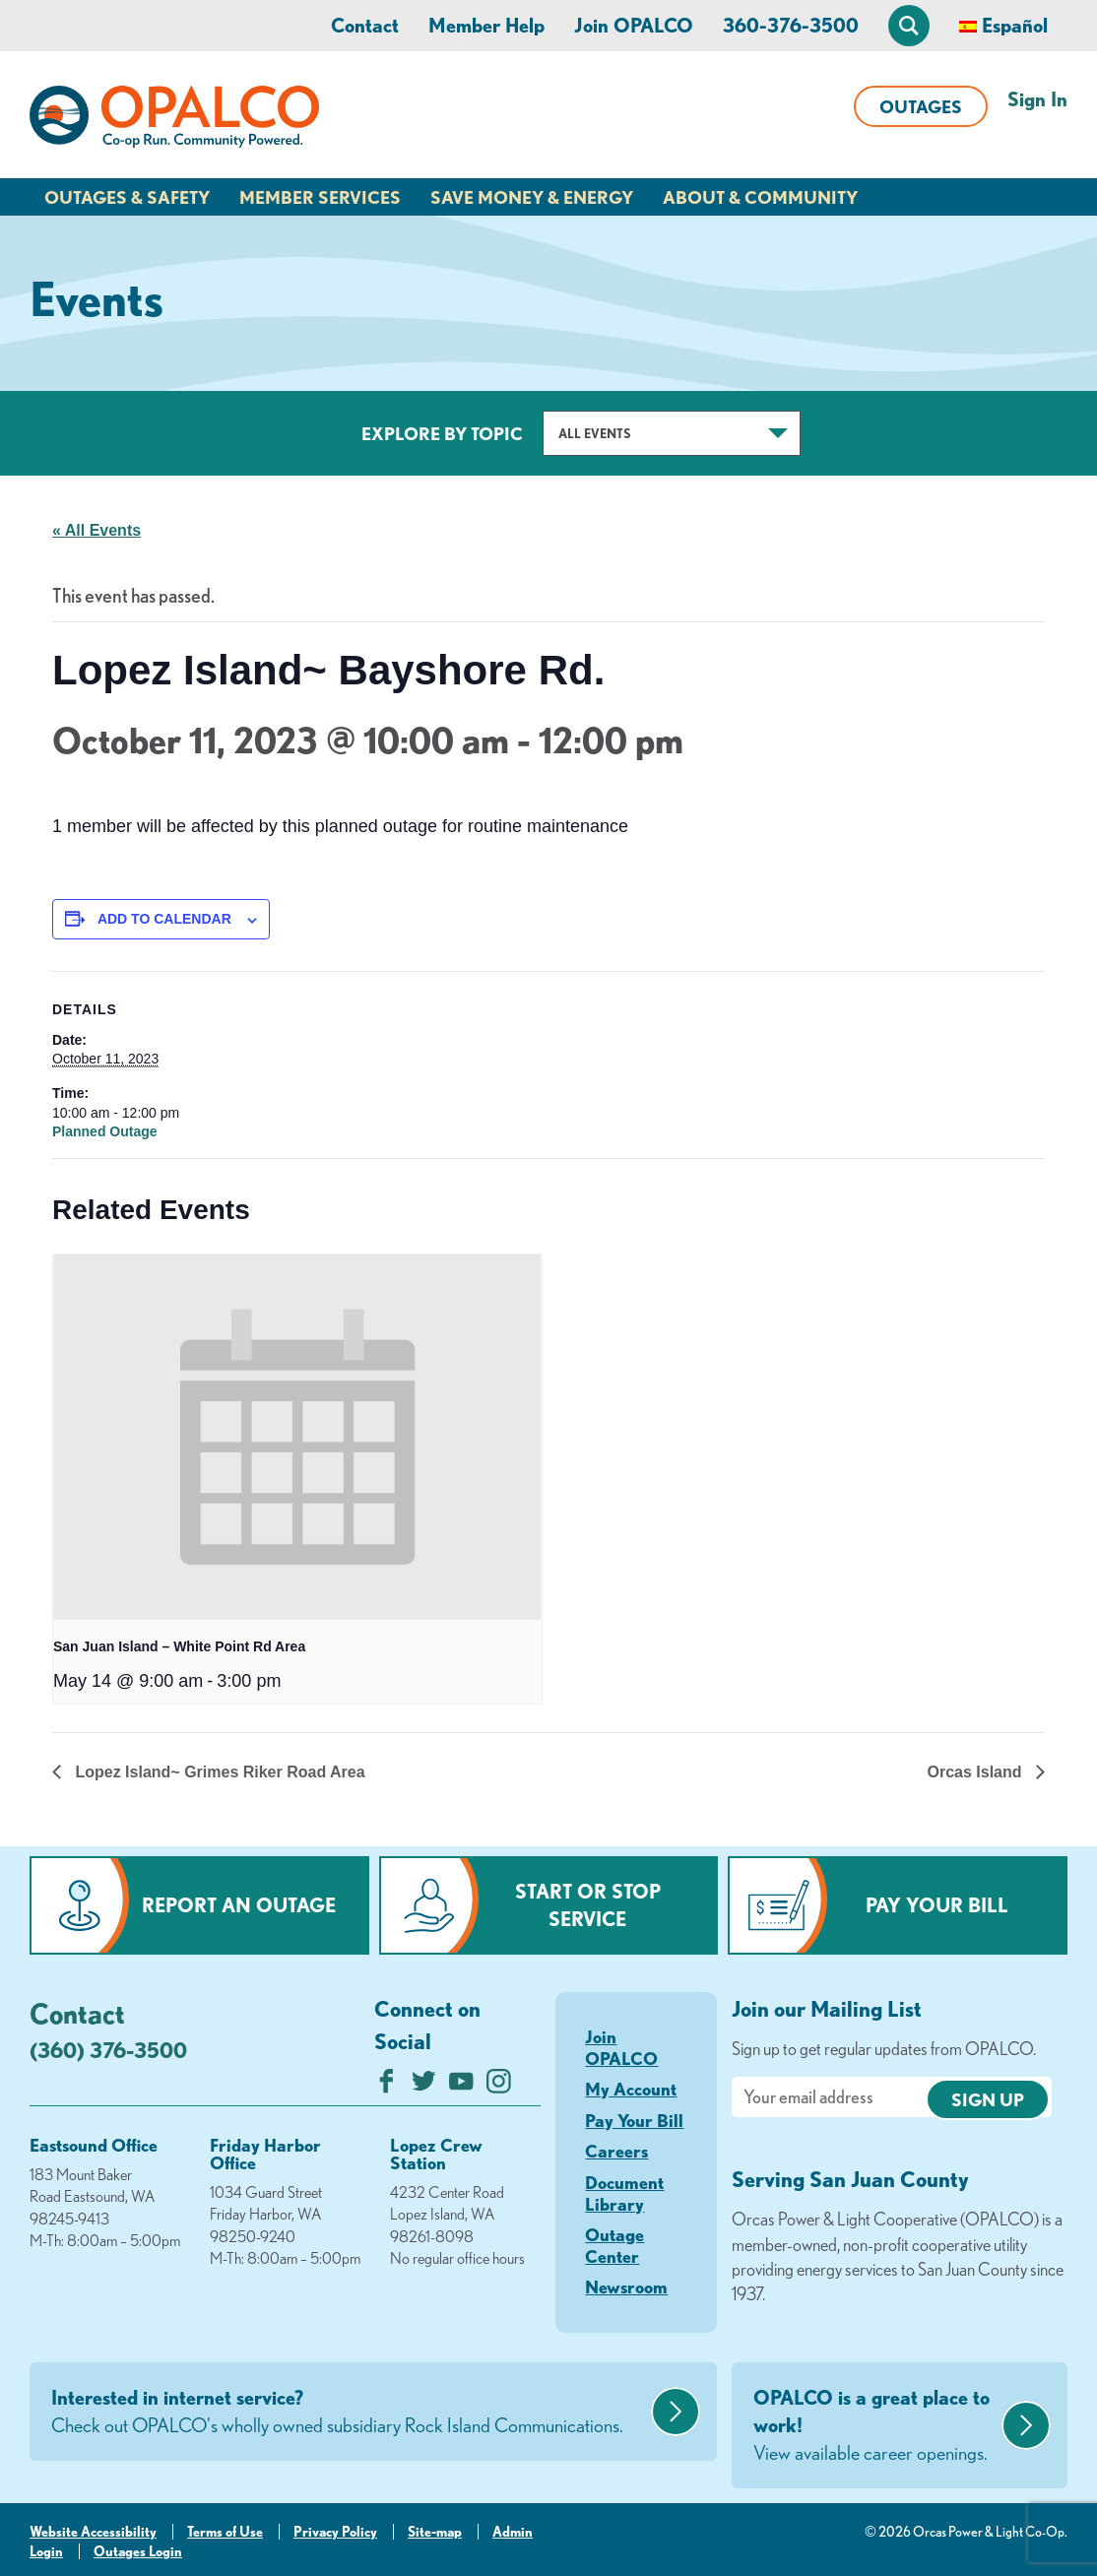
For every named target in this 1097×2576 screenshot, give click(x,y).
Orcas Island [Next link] (977, 1772)
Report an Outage (239, 1905)
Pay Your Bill (937, 1905)
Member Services (320, 197)
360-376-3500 (791, 25)
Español (1015, 25)
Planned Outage (105, 1131)
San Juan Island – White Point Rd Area (179, 1646)
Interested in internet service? (348, 2412)
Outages (920, 106)
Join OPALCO (633, 25)
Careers (616, 2150)
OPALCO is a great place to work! (875, 2426)
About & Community (760, 197)
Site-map (435, 2532)
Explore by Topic (442, 433)
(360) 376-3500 (108, 2049)
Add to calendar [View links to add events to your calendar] (164, 919)
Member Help (486, 25)
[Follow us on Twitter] (424, 2086)
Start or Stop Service (588, 1905)
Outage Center (614, 2245)
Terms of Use (225, 2532)
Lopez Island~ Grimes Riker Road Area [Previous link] (218, 1772)
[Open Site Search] (909, 25)
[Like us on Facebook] (386, 2086)
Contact (365, 25)
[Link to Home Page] (174, 120)
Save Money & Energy (531, 197)
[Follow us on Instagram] (498, 2086)
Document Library (624, 2193)
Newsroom (626, 2286)
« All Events (96, 530)
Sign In (1037, 99)
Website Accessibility (93, 2532)
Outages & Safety (127, 197)
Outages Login (138, 2551)
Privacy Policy (335, 2532)
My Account (631, 2088)
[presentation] (297, 1438)
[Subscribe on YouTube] (461, 2086)
